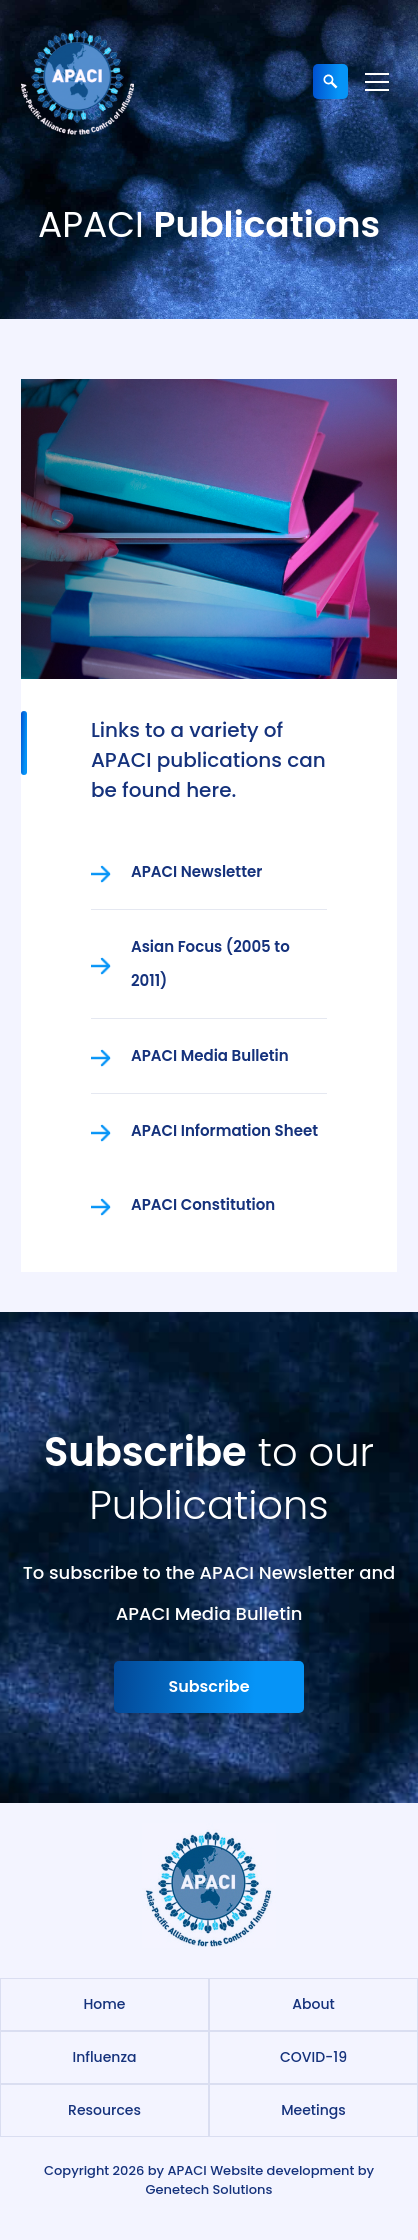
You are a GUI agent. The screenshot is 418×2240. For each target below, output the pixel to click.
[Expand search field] (330, 81)
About (313, 2004)
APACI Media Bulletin (210, 1055)
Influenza (104, 2057)
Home (105, 2004)
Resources (104, 2110)
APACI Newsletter (196, 871)
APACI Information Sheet (224, 1130)
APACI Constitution (203, 1204)
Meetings (313, 2110)
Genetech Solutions (209, 2189)
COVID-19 (313, 2057)
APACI (186, 2170)
